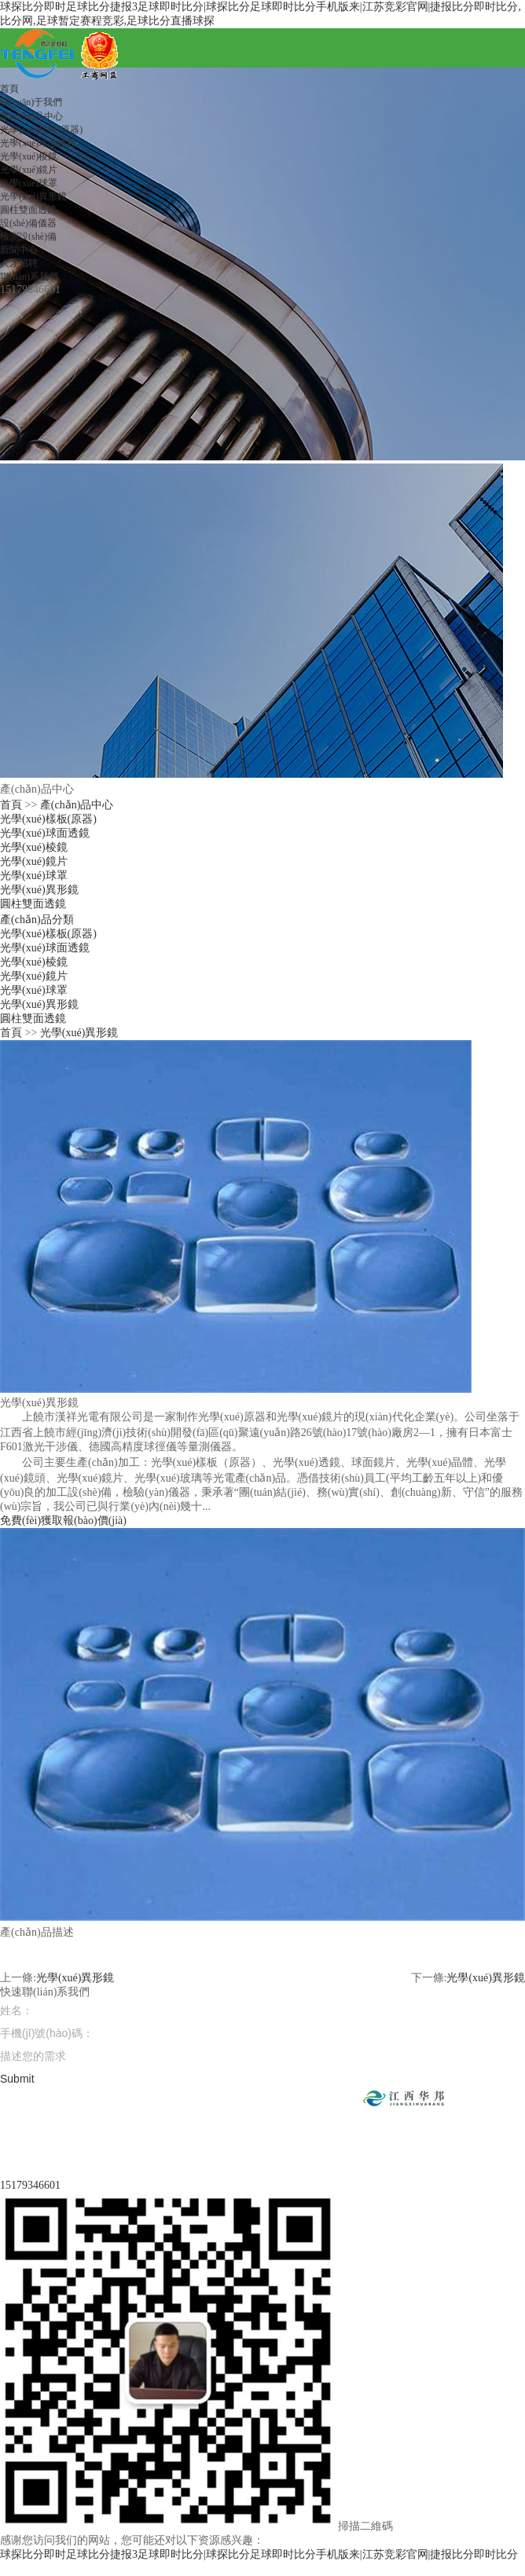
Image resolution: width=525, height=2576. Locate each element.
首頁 (9, 88)
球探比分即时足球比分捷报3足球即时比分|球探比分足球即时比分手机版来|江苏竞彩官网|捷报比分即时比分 (259, 2554)
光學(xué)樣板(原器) (41, 129)
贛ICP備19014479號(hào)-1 (386, 2132)
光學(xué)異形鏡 (33, 196)
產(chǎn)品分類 (37, 919)
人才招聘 (19, 263)
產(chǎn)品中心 (31, 116)
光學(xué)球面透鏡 (38, 142)
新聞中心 (19, 249)
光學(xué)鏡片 (28, 169)
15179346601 (30, 2185)
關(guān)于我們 (31, 102)
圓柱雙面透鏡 (28, 209)
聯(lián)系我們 (29, 276)
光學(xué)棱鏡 (28, 156)
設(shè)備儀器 (28, 223)
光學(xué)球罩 (28, 183)
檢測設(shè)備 (28, 236)
